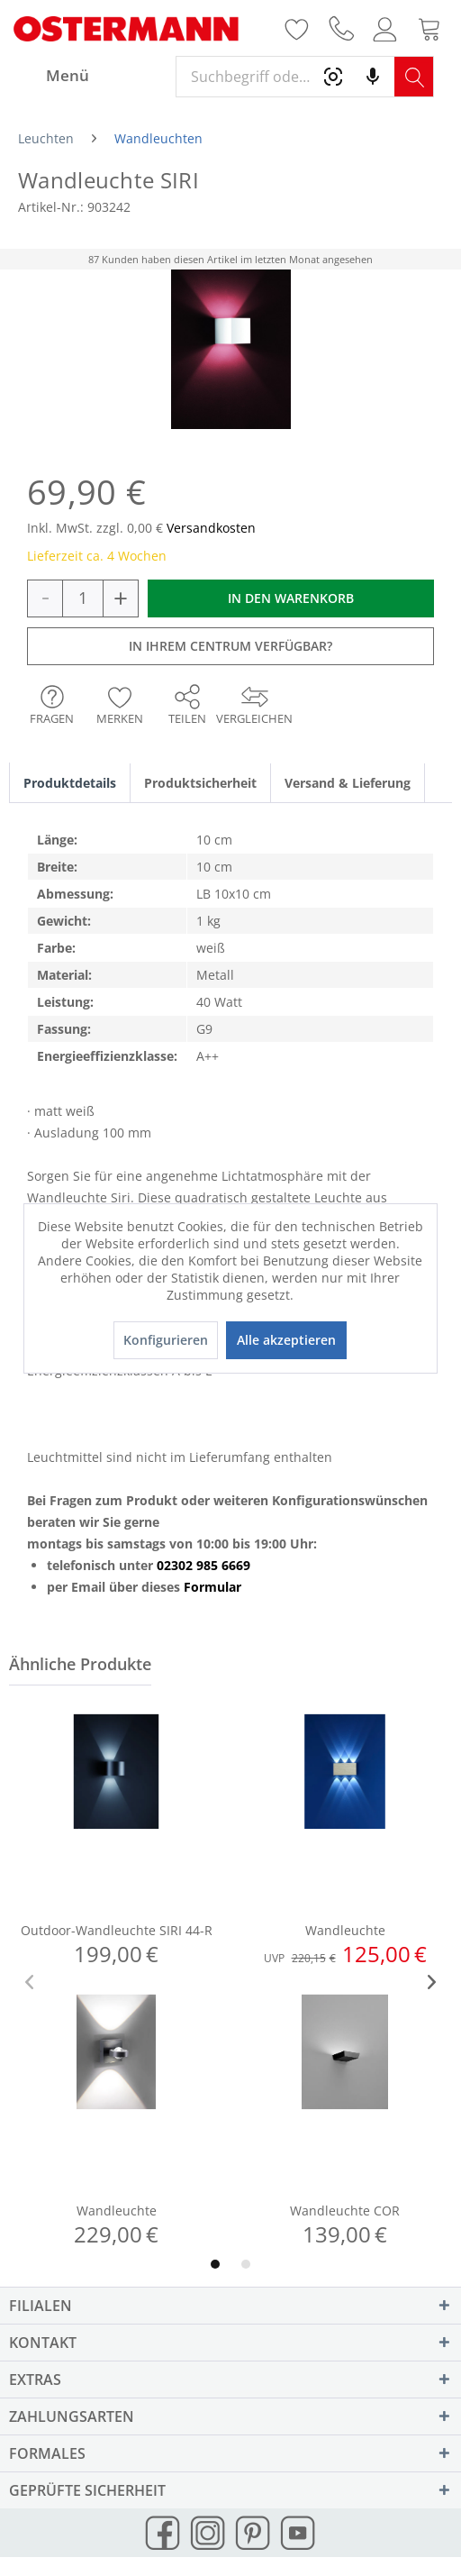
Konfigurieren (165, 1339)
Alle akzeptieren (286, 1339)
